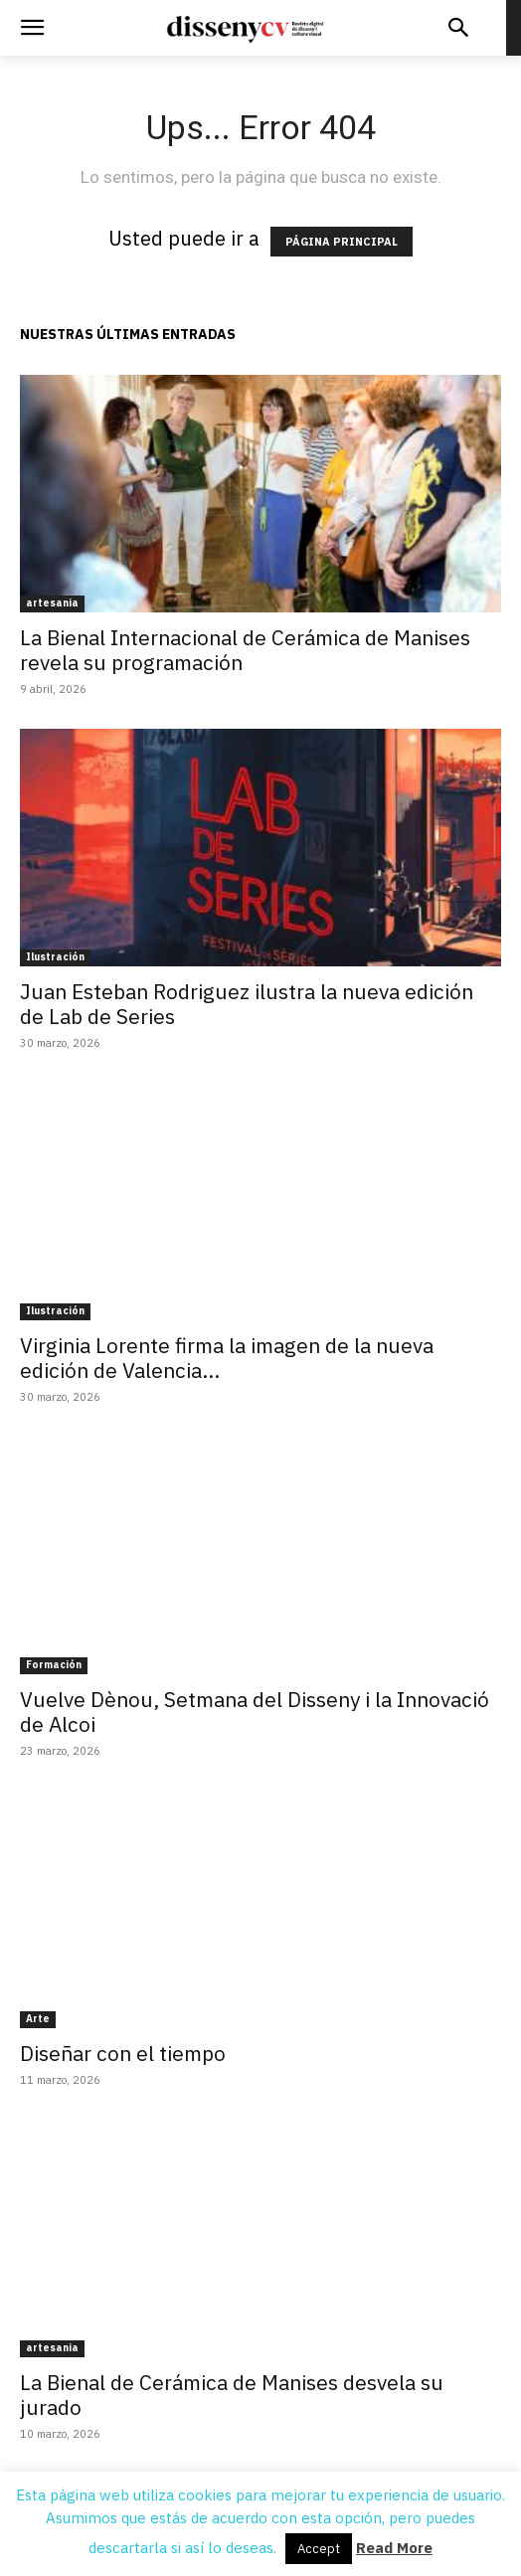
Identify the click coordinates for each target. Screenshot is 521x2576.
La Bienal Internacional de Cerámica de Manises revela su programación (245, 649)
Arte (38, 2018)
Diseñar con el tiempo (123, 2053)
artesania (52, 603)
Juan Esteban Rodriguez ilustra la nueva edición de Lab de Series (246, 1003)
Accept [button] (318, 2548)
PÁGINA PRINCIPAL (341, 242)
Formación (54, 1664)
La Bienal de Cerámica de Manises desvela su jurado (231, 2394)
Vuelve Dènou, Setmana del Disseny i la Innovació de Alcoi (254, 1711)
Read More (394, 2547)
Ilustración (55, 956)
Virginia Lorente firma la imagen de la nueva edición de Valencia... (227, 1357)
